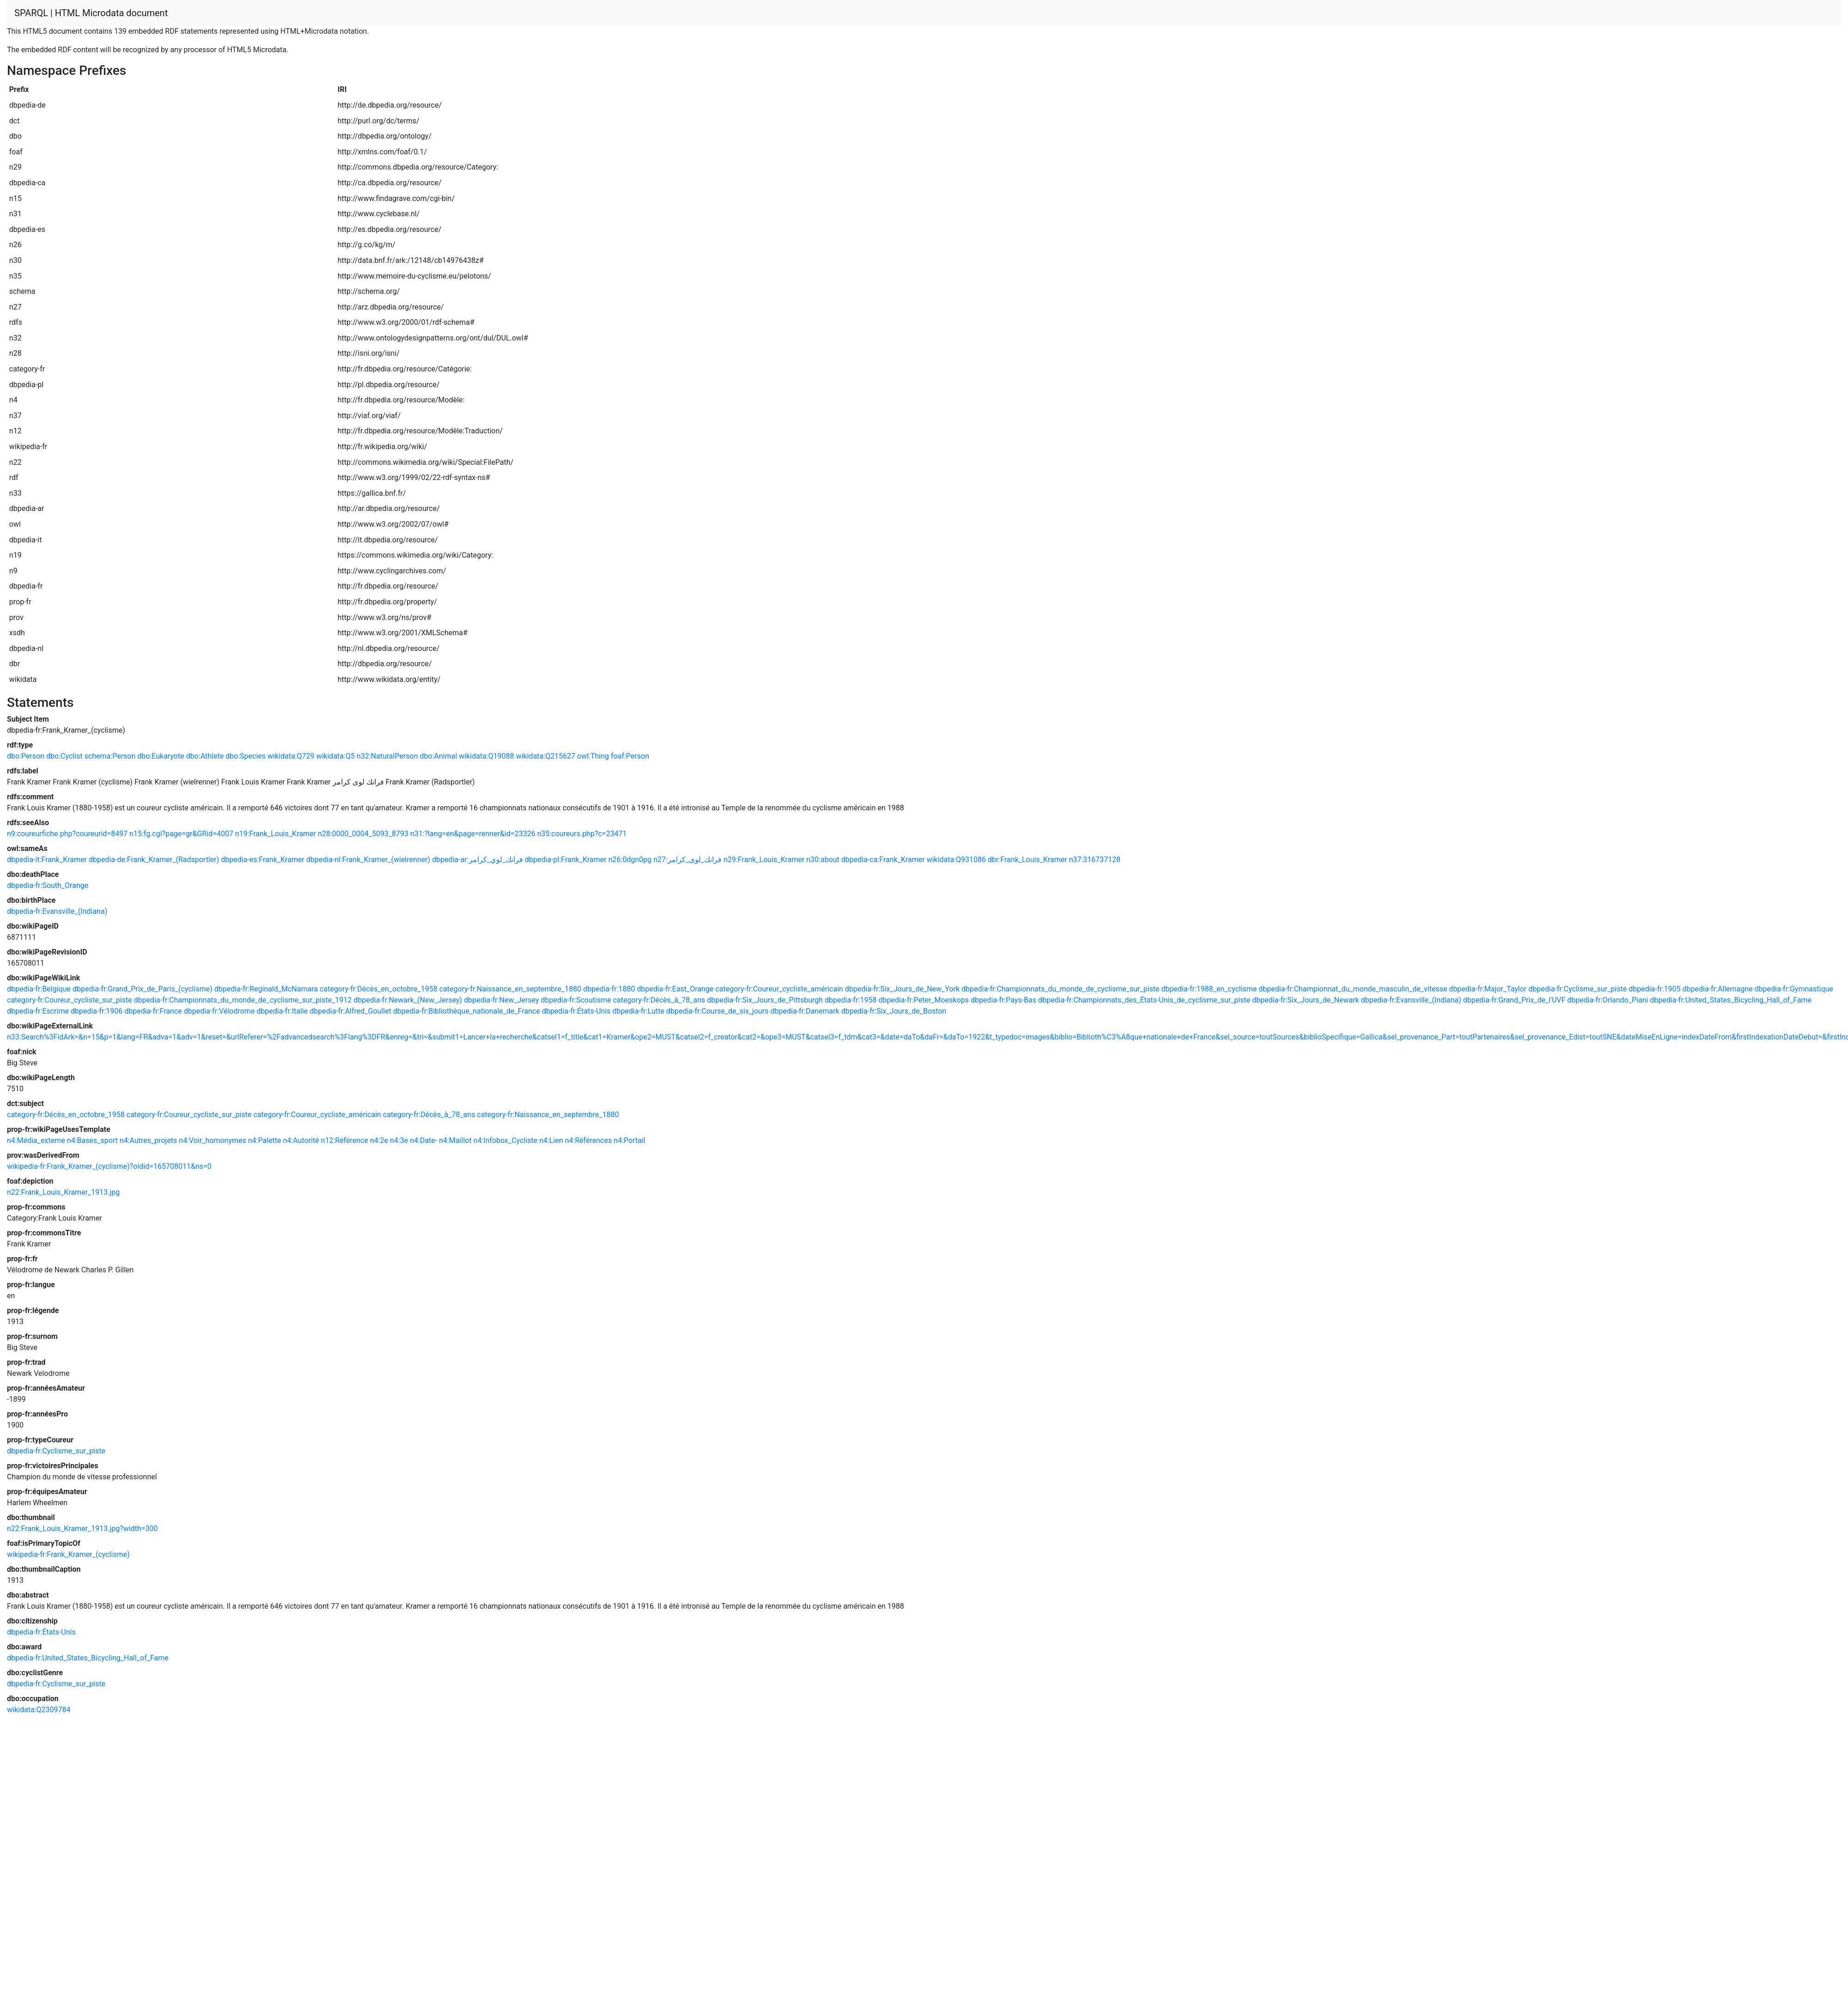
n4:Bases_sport (92, 1140)
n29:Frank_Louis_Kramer (763, 859)
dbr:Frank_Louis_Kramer (1027, 859)
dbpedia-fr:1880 (609, 989)
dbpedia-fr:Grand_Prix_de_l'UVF (1514, 1000)
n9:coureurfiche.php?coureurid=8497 (67, 833)
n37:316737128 (1095, 859)
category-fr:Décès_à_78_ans (659, 1000)
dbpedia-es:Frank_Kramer (262, 859)
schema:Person (110, 756)
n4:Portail (629, 1140)
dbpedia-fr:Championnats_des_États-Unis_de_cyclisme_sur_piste (1144, 1000)
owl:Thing (593, 756)
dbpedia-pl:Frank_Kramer (566, 859)
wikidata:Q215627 (545, 756)
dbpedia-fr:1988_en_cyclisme (1209, 989)
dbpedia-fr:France (153, 1011)
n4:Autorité (301, 1140)
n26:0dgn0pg (630, 859)
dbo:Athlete (205, 756)
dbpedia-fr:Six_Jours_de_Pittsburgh (765, 1000)
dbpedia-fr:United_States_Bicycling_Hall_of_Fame (1731, 1000)
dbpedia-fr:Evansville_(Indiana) (57, 911)
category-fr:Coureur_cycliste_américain (779, 989)
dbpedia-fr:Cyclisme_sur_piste (1577, 989)
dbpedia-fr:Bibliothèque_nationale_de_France (466, 1011)
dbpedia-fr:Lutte (638, 1011)
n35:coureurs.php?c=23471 (582, 833)
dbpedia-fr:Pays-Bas (1003, 1000)
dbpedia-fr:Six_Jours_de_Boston (894, 1011)
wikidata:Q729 (290, 756)
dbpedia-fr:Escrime (38, 1011)
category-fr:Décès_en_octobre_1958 (379, 989)
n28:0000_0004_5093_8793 (363, 833)
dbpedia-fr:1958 (850, 1000)
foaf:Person (630, 756)
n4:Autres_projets (148, 1140)
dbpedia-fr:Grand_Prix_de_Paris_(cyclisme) (143, 989)
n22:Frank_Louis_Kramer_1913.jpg (63, 1192)
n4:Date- (423, 1140)
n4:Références (588, 1140)
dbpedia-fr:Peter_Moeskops (923, 1000)
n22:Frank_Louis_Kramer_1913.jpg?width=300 (82, 1528)
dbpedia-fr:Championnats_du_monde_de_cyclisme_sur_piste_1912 (243, 1000)
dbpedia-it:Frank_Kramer (47, 859)
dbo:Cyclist (64, 756)
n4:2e (379, 1140)
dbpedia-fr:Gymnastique (1794, 989)
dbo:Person (25, 756)
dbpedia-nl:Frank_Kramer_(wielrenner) (368, 859)
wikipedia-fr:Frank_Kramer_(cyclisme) (68, 1554)
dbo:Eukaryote (160, 756)
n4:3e (399, 1140)
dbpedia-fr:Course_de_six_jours (717, 1011)
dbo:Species (245, 756)
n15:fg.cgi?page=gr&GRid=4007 (181, 833)
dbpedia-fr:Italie (282, 1011)
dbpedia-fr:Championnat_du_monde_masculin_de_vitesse (1352, 989)
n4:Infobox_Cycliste (506, 1140)
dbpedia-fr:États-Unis (576, 1011)
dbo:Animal (438, 756)
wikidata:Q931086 (956, 859)
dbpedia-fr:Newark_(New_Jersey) (407, 1000)
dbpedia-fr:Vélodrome (219, 1011)
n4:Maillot (455, 1140)
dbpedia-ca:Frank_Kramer (883, 859)
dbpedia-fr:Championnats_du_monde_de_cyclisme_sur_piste (1060, 989)
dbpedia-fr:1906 (96, 1011)
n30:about (822, 859)
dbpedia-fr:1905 (1654, 989)
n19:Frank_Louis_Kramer (275, 833)
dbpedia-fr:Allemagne (1718, 989)
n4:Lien (551, 1140)
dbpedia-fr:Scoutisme (576, 1000)
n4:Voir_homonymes (212, 1140)
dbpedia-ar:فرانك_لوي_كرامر (477, 859)
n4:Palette (264, 1140)
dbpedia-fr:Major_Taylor (1487, 989)
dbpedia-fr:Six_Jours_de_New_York (902, 989)
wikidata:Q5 (335, 756)
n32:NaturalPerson (387, 756)
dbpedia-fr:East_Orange (675, 989)
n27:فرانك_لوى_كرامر (687, 859)
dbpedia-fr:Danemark (805, 1011)
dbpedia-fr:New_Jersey (501, 1000)
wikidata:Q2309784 (38, 1709)
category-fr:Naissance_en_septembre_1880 (510, 989)
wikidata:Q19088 (486, 756)
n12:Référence (344, 1140)
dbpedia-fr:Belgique (39, 989)
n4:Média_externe (36, 1140)
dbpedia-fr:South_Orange (47, 885)
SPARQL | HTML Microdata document (91, 12)
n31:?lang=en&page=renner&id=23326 (472, 833)
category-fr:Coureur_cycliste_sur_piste (69, 1000)
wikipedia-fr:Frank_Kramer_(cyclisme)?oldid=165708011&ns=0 (109, 1166)
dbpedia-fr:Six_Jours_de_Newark (1305, 1000)
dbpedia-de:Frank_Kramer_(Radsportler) (154, 859)
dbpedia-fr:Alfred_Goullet (350, 1011)
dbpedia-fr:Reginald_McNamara (266, 989)
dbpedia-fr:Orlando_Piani (1607, 1000)
